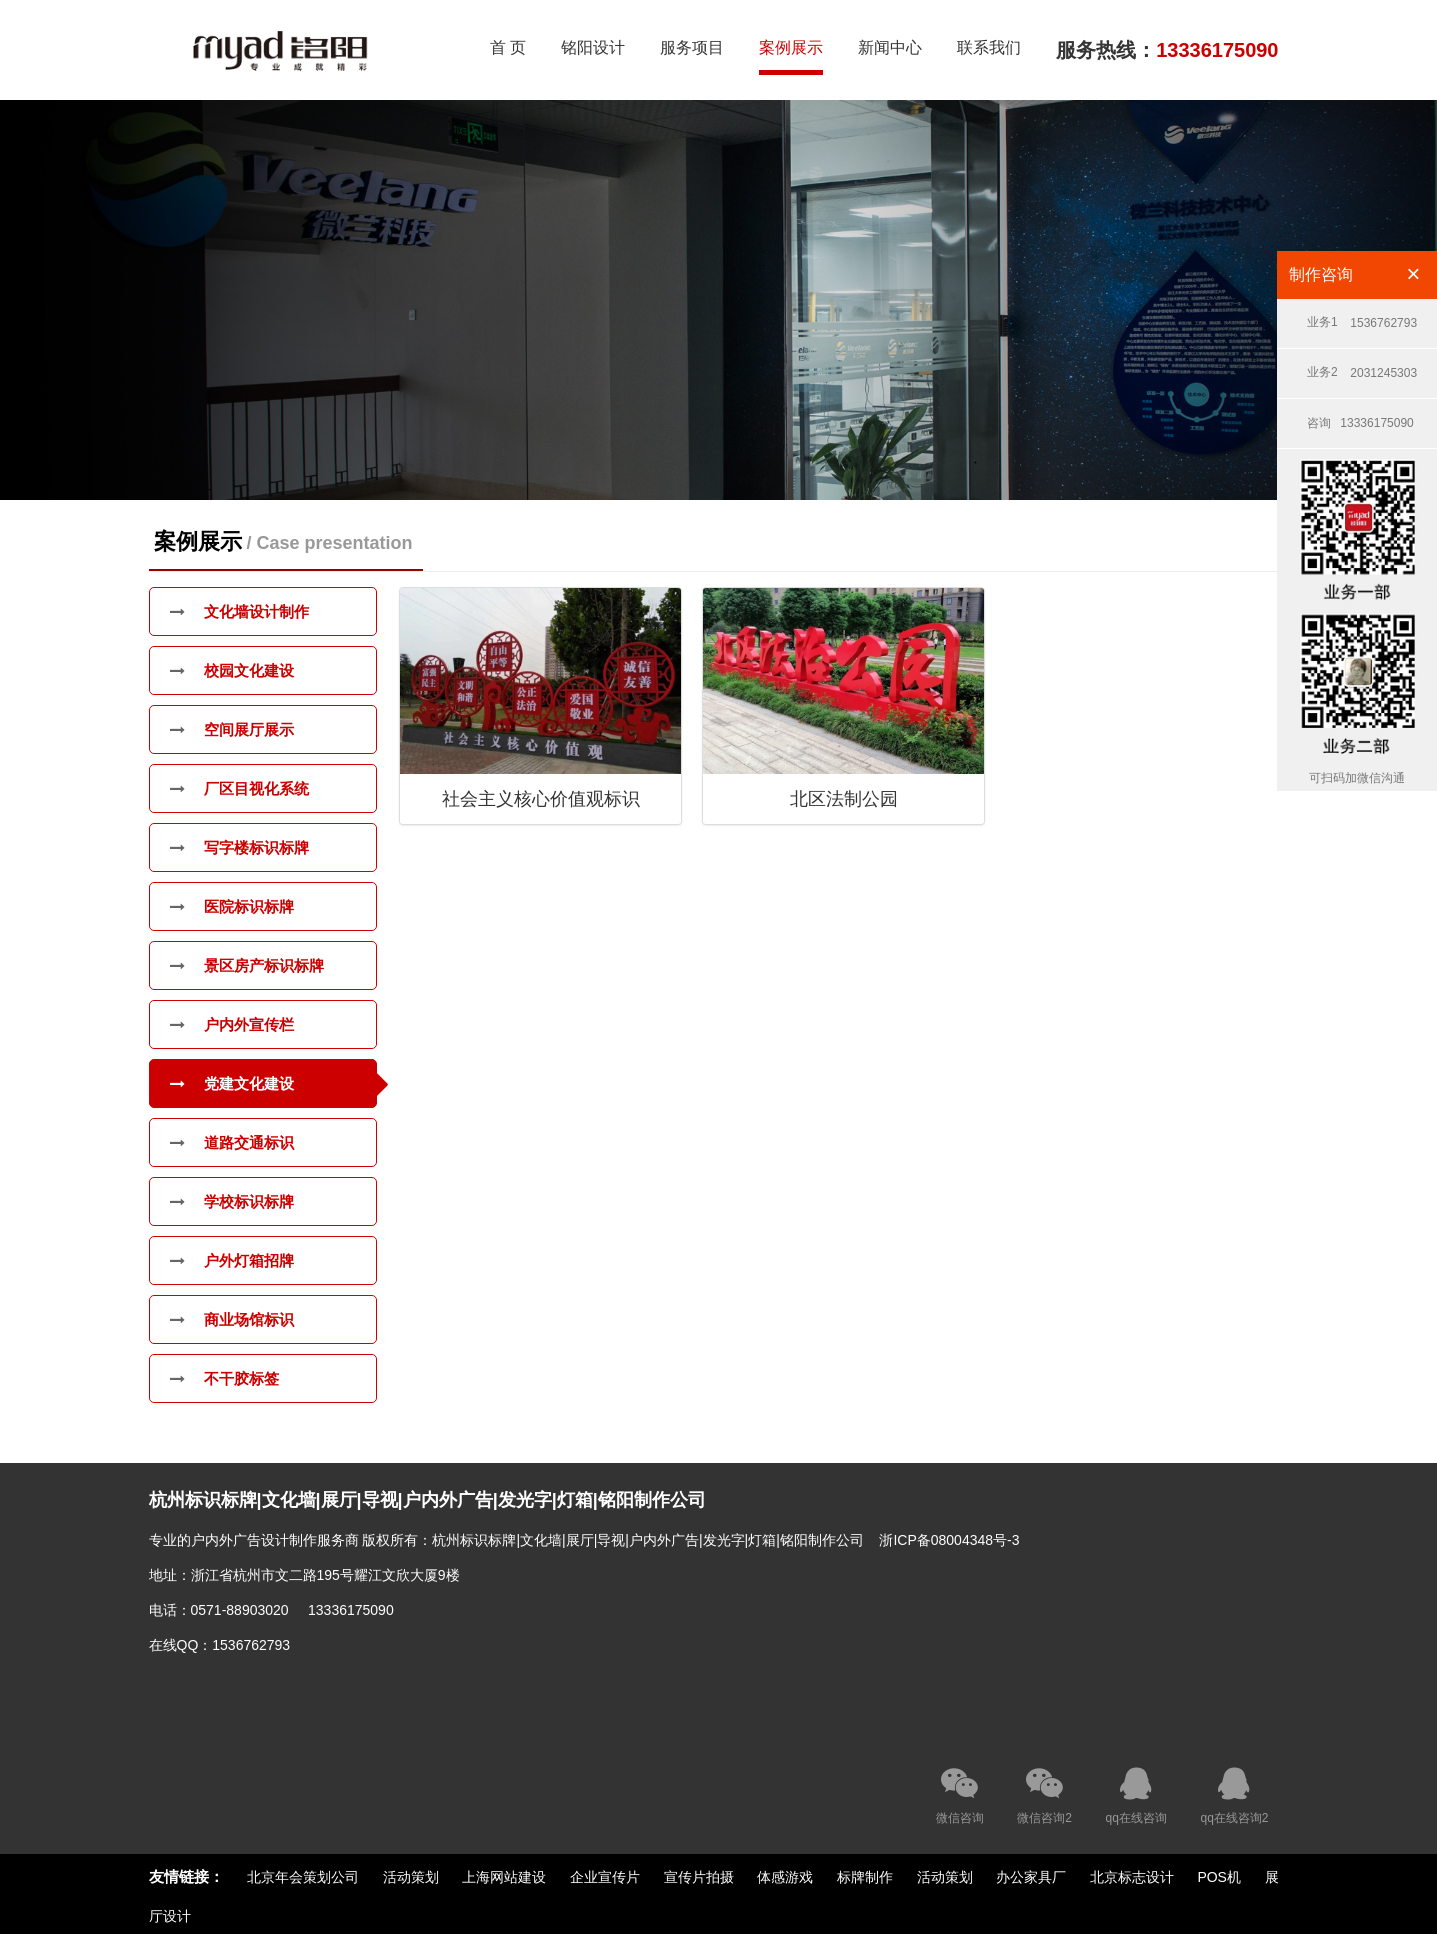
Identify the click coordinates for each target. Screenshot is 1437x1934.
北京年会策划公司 (303, 1877)
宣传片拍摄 (699, 1877)
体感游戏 (785, 1877)
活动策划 (411, 1877)
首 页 (508, 47)
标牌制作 (865, 1877)
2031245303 (1362, 365)
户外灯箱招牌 (232, 1260)
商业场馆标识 (232, 1319)
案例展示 (791, 47)
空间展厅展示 (232, 729)
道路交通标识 (232, 1142)
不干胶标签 (224, 1378)
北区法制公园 (844, 799)
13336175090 (1360, 415)
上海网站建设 (504, 1877)
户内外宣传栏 (232, 1024)
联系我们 (989, 47)
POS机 (1220, 1877)
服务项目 (692, 47)
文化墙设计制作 (239, 611)
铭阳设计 (593, 47)
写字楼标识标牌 (239, 847)
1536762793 (1362, 315)
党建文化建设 (232, 1083)
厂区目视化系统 (239, 788)
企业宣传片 (605, 1877)
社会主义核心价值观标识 (541, 799)
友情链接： (186, 1876)
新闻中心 (890, 47)
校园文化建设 (232, 670)
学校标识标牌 (232, 1201)
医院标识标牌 (232, 906)
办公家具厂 (1031, 1877)
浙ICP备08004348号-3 (949, 1540)
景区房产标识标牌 (247, 965)
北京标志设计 (1132, 1877)
